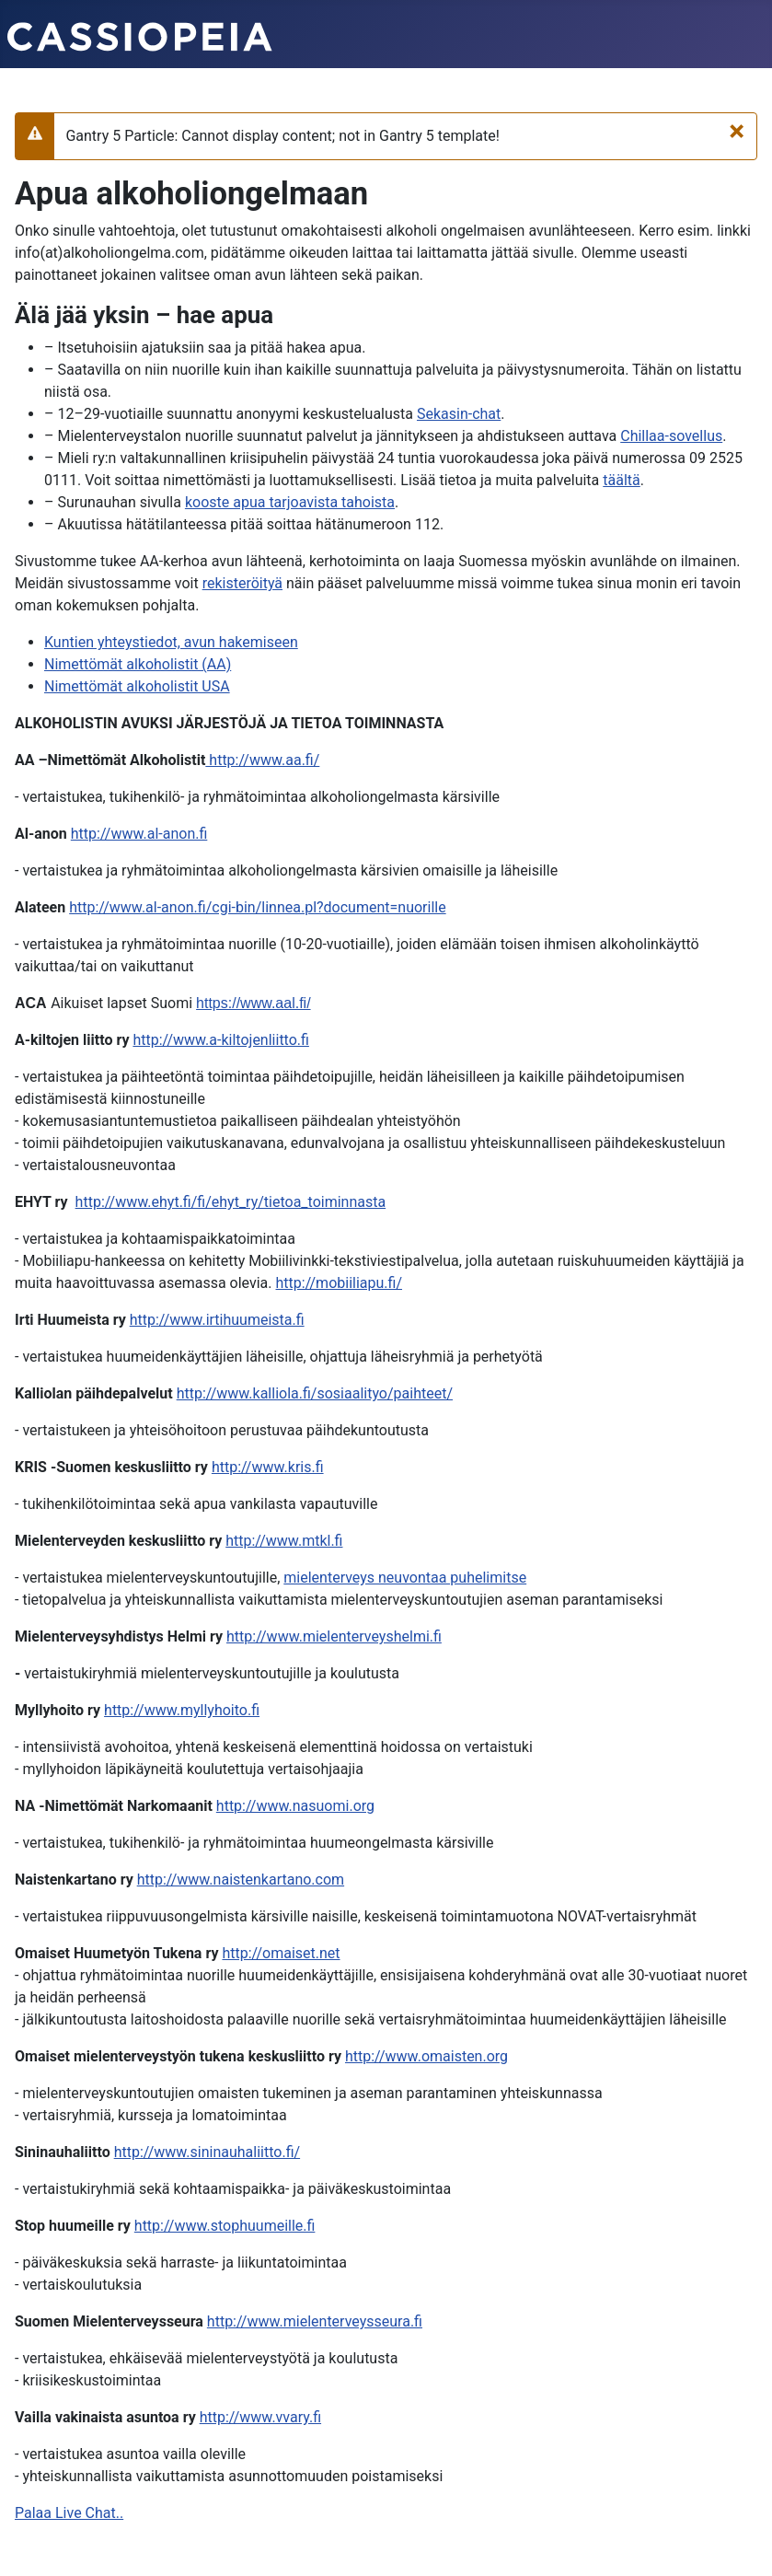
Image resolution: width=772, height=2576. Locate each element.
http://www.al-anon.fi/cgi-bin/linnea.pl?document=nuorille (257, 907)
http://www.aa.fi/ (262, 760)
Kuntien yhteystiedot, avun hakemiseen (171, 642)
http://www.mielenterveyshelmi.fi (334, 1636)
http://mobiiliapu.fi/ (339, 1283)
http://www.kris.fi (268, 1467)
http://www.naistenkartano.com (240, 1879)
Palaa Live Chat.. (69, 2513)
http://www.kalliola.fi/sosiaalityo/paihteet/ (315, 1393)
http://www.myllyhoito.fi (181, 1710)
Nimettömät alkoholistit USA (137, 686)
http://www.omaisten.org (426, 2056)
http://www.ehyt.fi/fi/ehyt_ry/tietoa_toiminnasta (230, 1202)
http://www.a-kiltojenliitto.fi (220, 1040)
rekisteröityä (242, 583)
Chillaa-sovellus (671, 436)
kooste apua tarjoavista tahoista (290, 502)
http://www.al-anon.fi (139, 833)
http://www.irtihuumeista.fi (217, 1320)
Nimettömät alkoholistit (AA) (137, 664)
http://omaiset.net (281, 1953)
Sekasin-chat (459, 414)
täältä (621, 480)
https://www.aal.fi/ (253, 1003)
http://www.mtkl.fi (283, 1540)
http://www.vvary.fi (260, 2417)
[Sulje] (736, 130)
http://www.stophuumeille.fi (225, 2225)
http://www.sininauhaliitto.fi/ (207, 2152)
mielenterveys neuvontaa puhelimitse (404, 1577)
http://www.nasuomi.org (295, 1806)
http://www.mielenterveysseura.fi (314, 2321)
